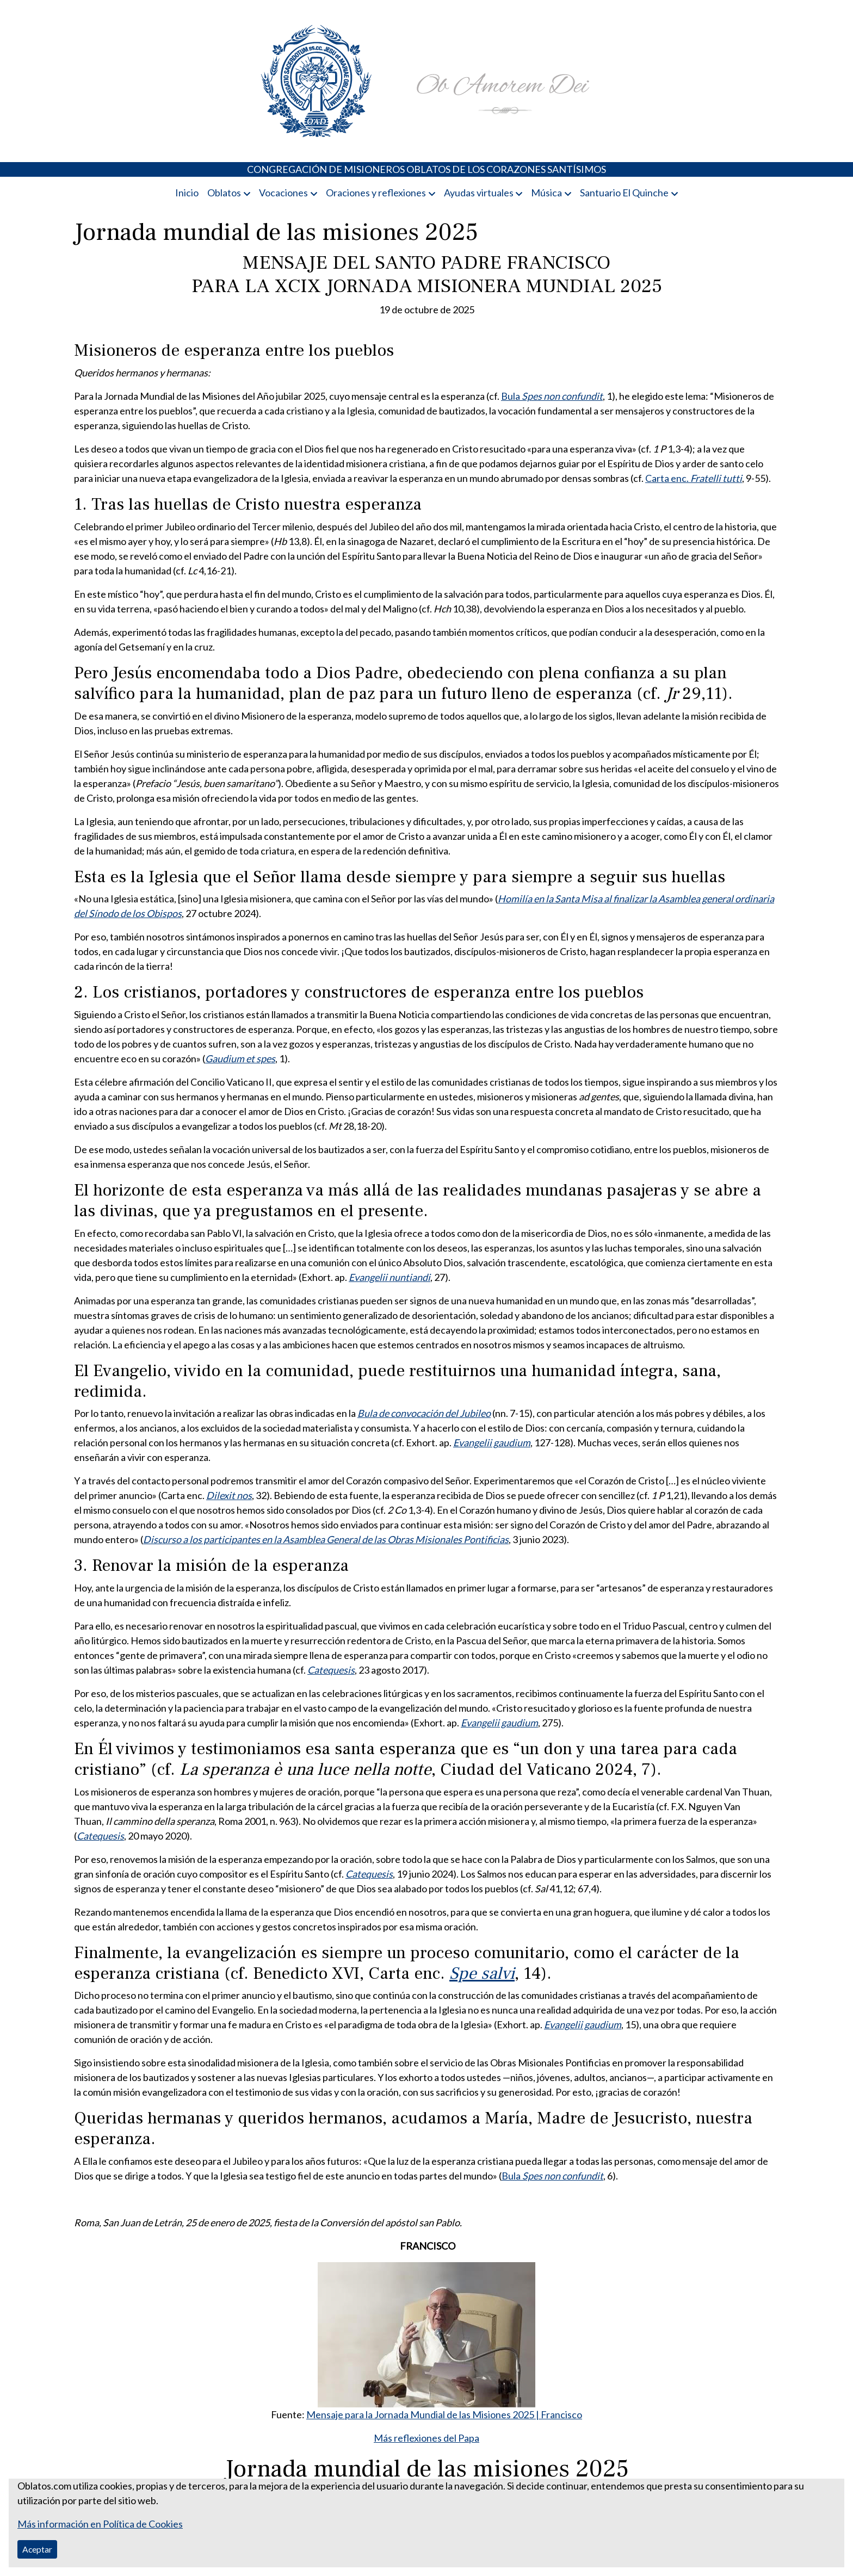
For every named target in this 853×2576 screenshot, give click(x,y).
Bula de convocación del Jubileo (424, 1413)
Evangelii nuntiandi (389, 1277)
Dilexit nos (229, 1495)
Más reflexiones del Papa (426, 2438)
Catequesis (331, 1670)
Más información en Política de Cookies (100, 2524)
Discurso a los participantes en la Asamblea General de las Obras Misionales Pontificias (326, 1539)
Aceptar (37, 2549)
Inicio (187, 193)
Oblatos (224, 193)
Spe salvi (482, 1973)
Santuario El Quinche (624, 193)
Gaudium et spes (240, 1058)
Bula (552, 396)
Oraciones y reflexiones (376, 193)
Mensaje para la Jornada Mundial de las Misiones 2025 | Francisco (444, 2414)
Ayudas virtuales (479, 193)
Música (546, 193)
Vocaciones (283, 193)
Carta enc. (693, 478)
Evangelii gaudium (491, 1442)
